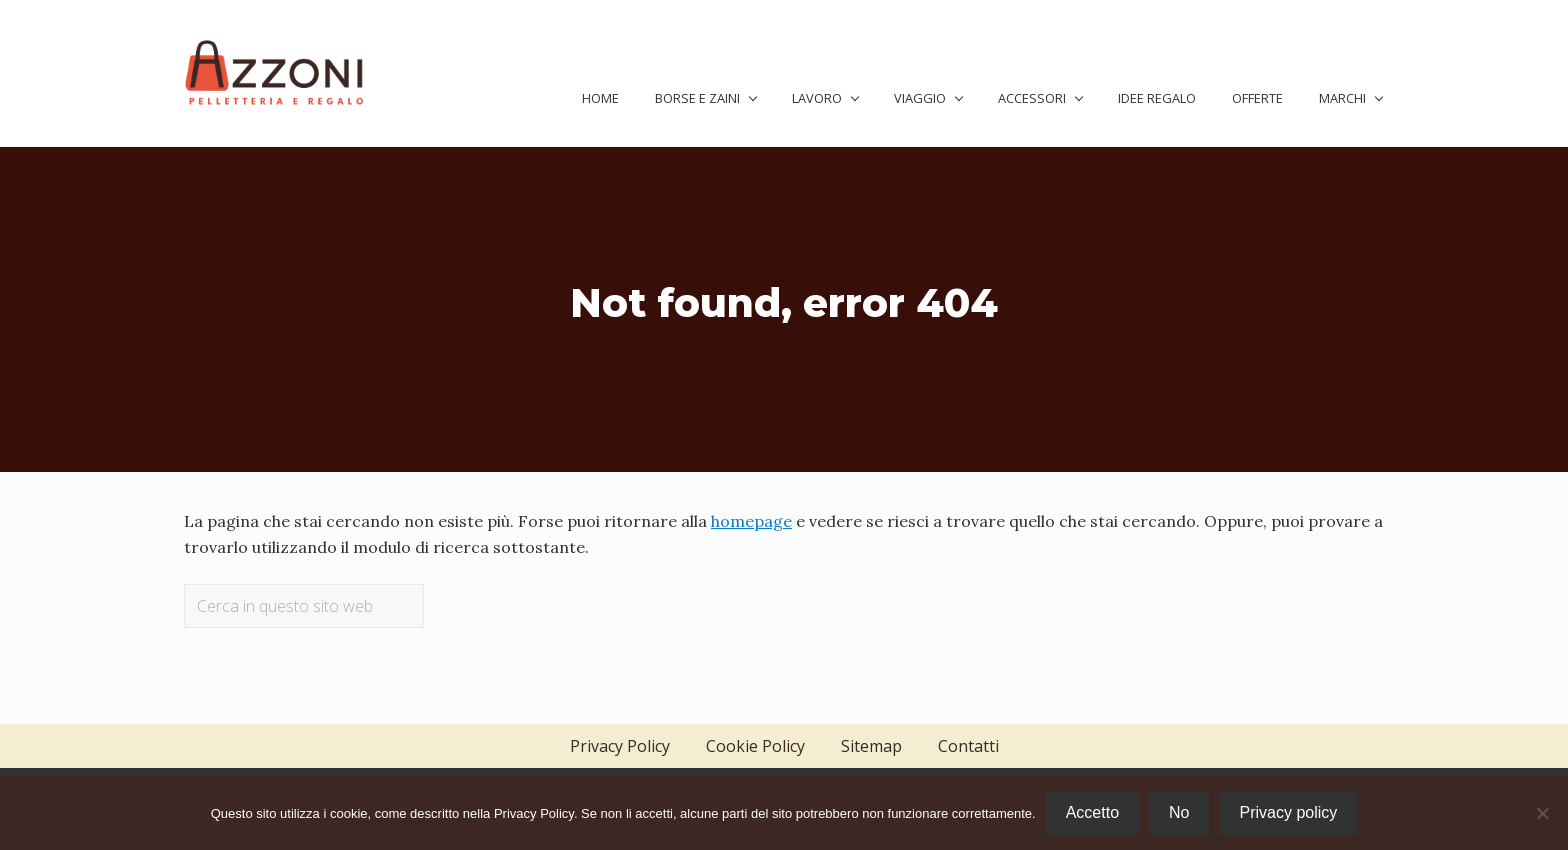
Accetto (1092, 812)
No (1179, 812)
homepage (751, 521)
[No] (1543, 813)
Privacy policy (1288, 812)
